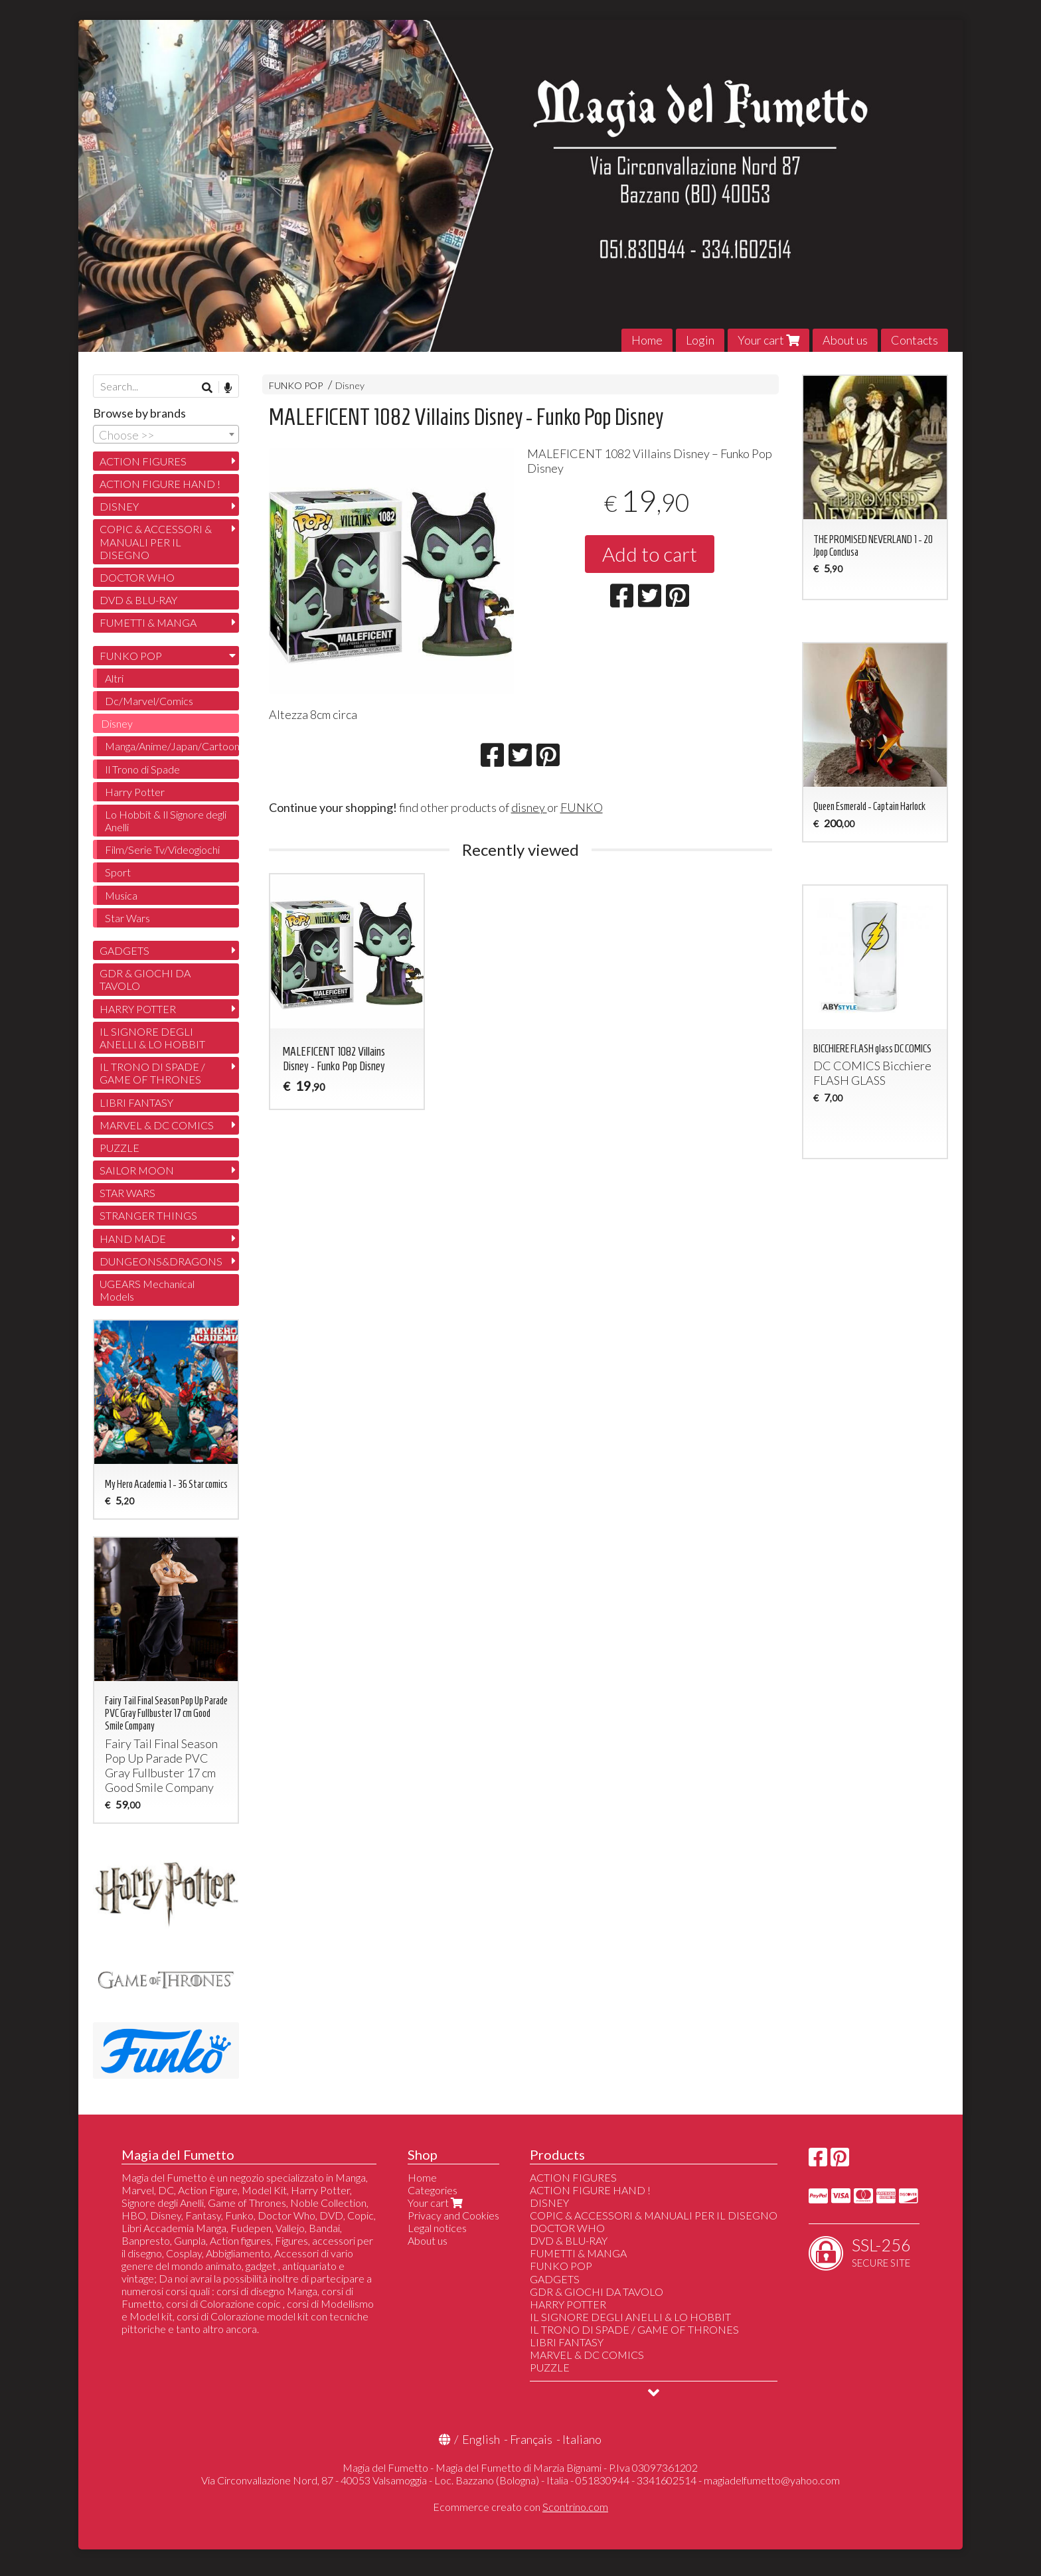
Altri (114, 678)
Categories (432, 2190)
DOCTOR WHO (137, 577)
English (481, 2439)
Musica (121, 895)
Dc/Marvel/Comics (149, 700)
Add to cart (649, 554)
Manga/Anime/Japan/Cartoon (172, 746)
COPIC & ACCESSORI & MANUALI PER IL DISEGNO (156, 541)
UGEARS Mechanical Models (147, 1290)
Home (647, 340)
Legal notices (437, 2227)
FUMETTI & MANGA (148, 622)
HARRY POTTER (138, 1009)
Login (700, 340)
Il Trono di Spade (142, 769)
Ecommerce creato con (520, 2506)
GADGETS (124, 950)
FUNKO (581, 807)
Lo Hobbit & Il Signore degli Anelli (165, 820)
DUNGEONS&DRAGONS (161, 1261)
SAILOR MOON (137, 1170)
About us (845, 340)
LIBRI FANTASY (136, 1102)
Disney (349, 385)
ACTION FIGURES (143, 461)
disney (529, 807)
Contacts (914, 340)
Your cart (768, 340)
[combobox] (166, 434)
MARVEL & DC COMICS (157, 1125)
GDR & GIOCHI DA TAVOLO (145, 979)
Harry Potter (135, 791)
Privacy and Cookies (453, 2215)
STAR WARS (127, 1192)
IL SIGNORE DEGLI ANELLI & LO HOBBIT (152, 1037)
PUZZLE (119, 1147)
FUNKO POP (296, 385)
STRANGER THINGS (148, 1215)
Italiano (581, 2439)
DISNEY (119, 506)
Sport (118, 872)
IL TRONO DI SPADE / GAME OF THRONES (152, 1073)
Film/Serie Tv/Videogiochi (162, 849)
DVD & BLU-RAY (138, 600)
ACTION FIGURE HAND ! (160, 483)
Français (531, 2439)
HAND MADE (133, 1238)
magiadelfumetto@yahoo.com (772, 2480)
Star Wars (127, 918)
